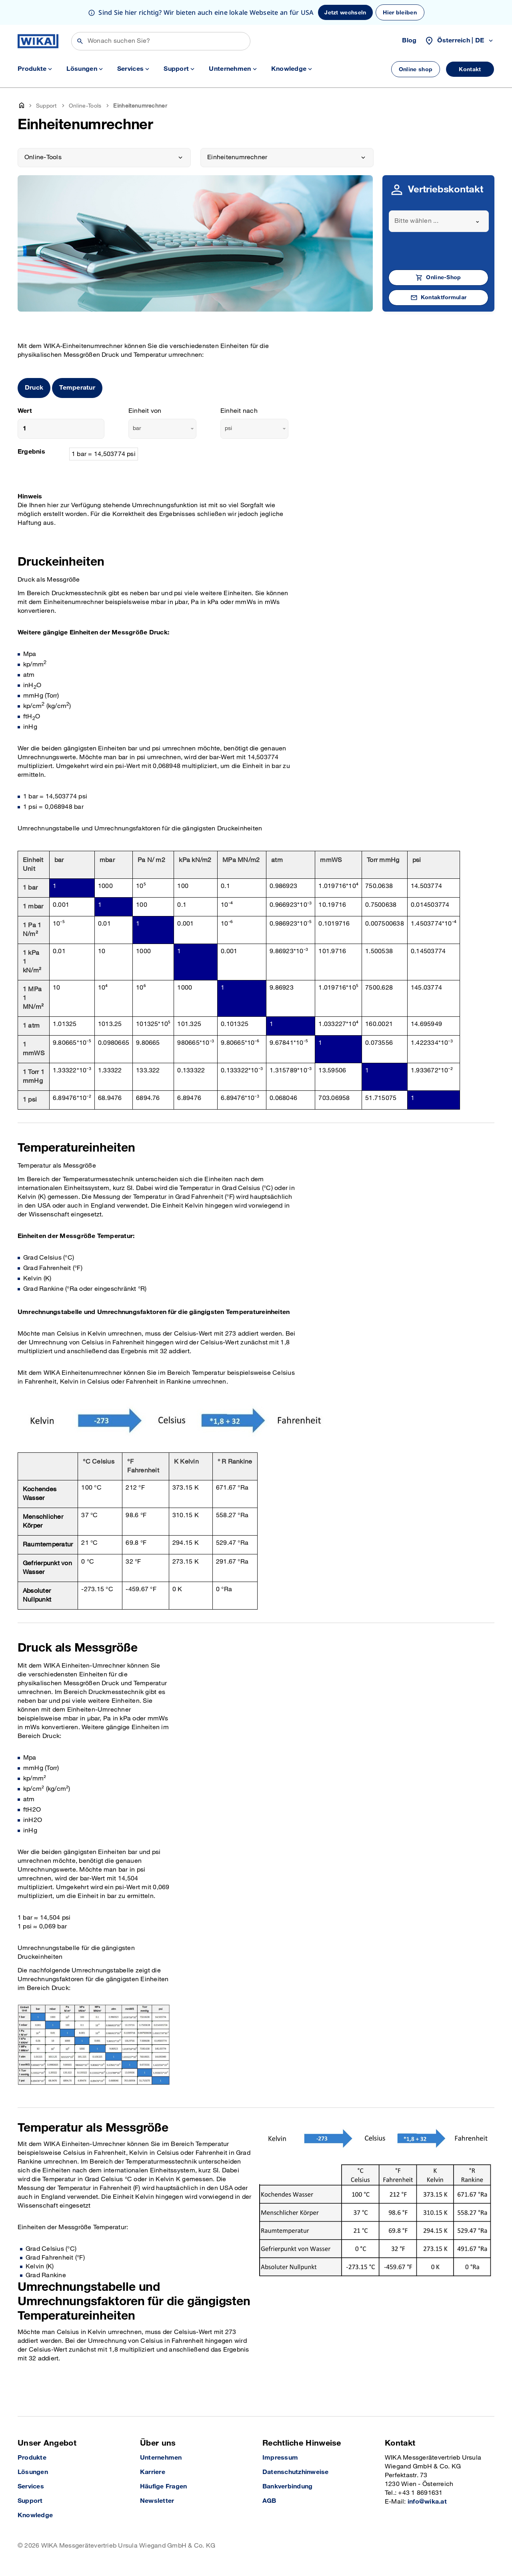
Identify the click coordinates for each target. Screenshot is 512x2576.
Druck (34, 388)
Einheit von (145, 411)
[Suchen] (161, 41)
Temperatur (77, 388)
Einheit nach (239, 411)
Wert (25, 411)
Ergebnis (31, 452)
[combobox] (439, 221)
